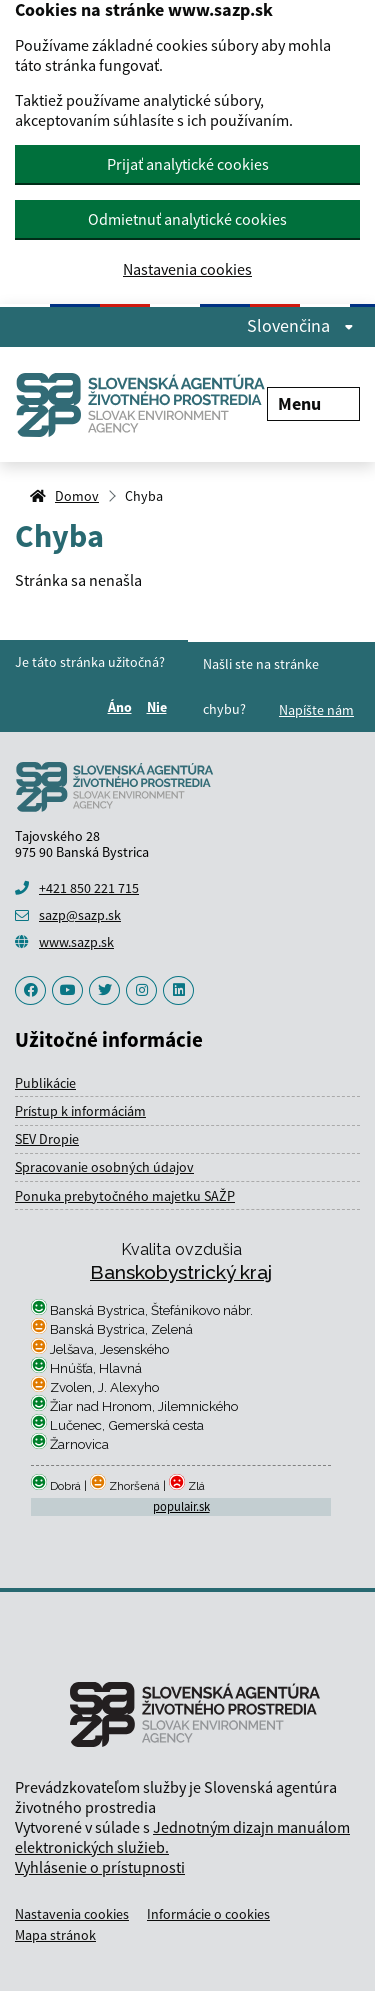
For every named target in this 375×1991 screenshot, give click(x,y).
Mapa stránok (55, 1935)
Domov (77, 496)
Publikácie (45, 1083)
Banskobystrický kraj (181, 1272)
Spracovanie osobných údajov (104, 1167)
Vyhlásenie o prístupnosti (100, 1867)
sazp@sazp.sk (80, 915)
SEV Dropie (47, 1139)
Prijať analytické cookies (188, 164)
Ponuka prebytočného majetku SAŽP (125, 1196)
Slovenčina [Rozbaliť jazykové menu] (300, 326)
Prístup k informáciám (80, 1111)
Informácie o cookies (208, 1914)
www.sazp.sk (76, 942)
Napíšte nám (316, 710)
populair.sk (181, 1506)
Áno (123, 707)
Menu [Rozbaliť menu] (313, 403)
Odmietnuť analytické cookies (187, 219)
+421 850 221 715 (89, 888)
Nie (160, 707)
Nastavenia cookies (187, 269)
